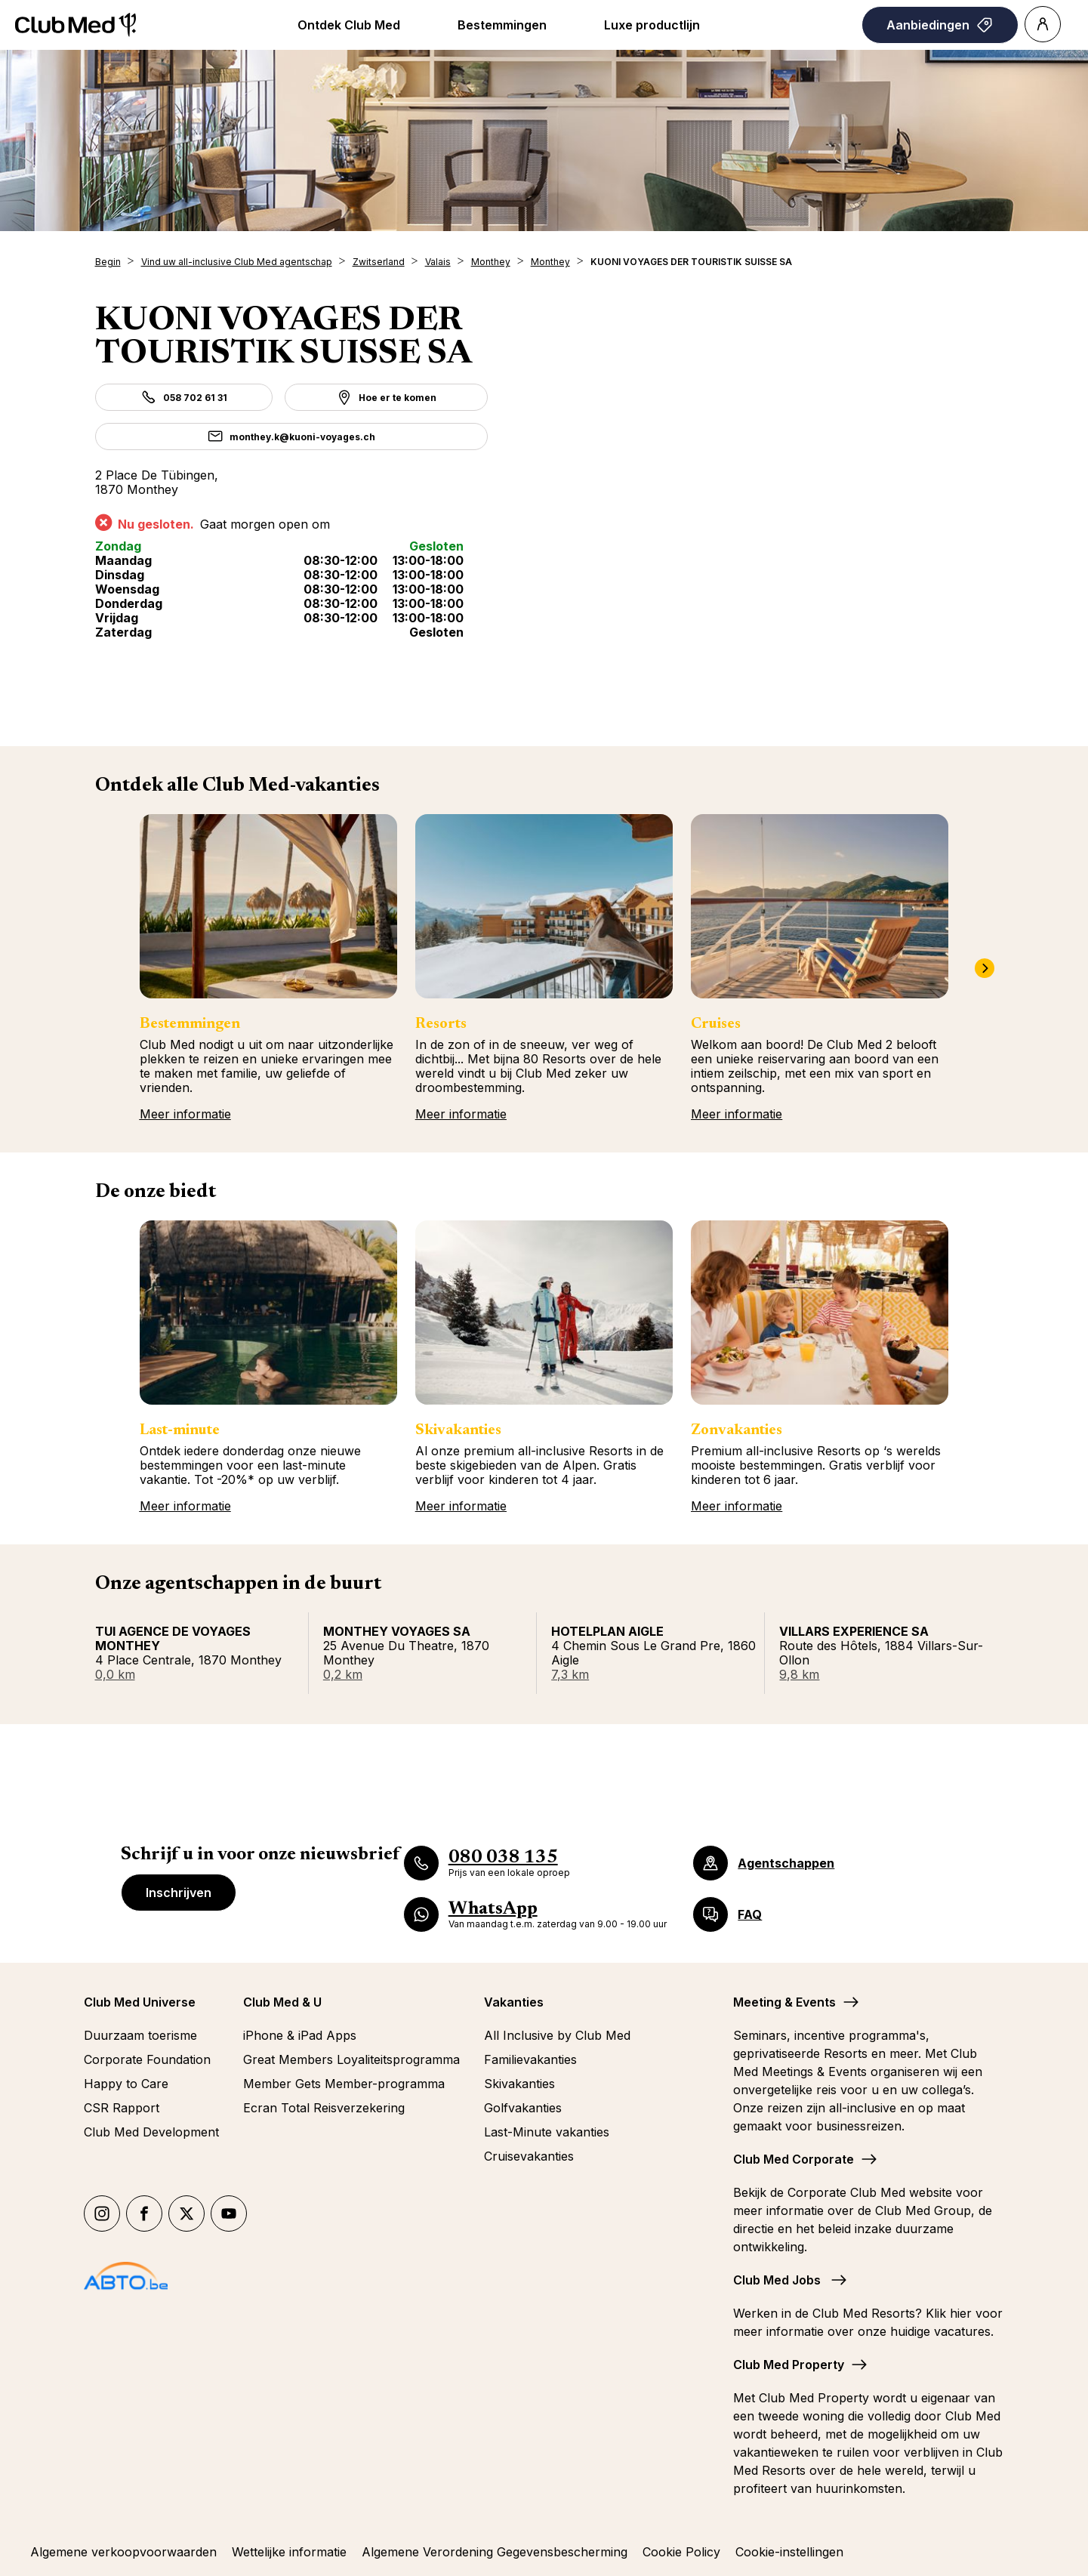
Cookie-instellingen (789, 2551)
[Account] (1043, 24)
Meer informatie (185, 1113)
